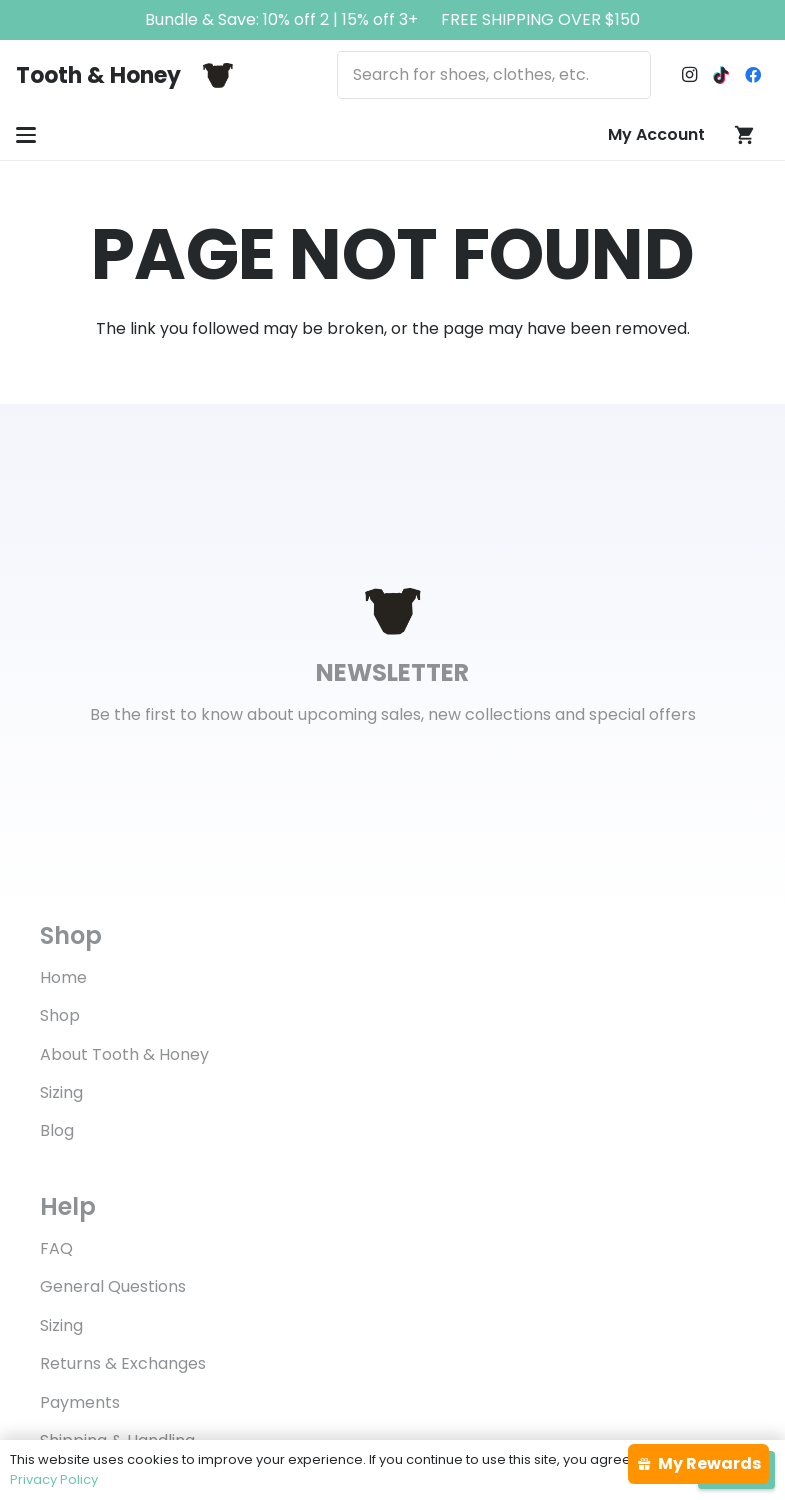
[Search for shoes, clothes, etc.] (494, 75)
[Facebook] (753, 75)
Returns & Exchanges (123, 1363)
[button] (26, 135)
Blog (57, 1130)
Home (63, 977)
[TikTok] (721, 75)
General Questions (113, 1286)
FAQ (56, 1248)
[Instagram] (689, 75)
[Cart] (745, 135)
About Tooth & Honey (124, 1054)
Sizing (61, 1092)
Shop (60, 1015)
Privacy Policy (54, 1479)
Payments (80, 1402)
